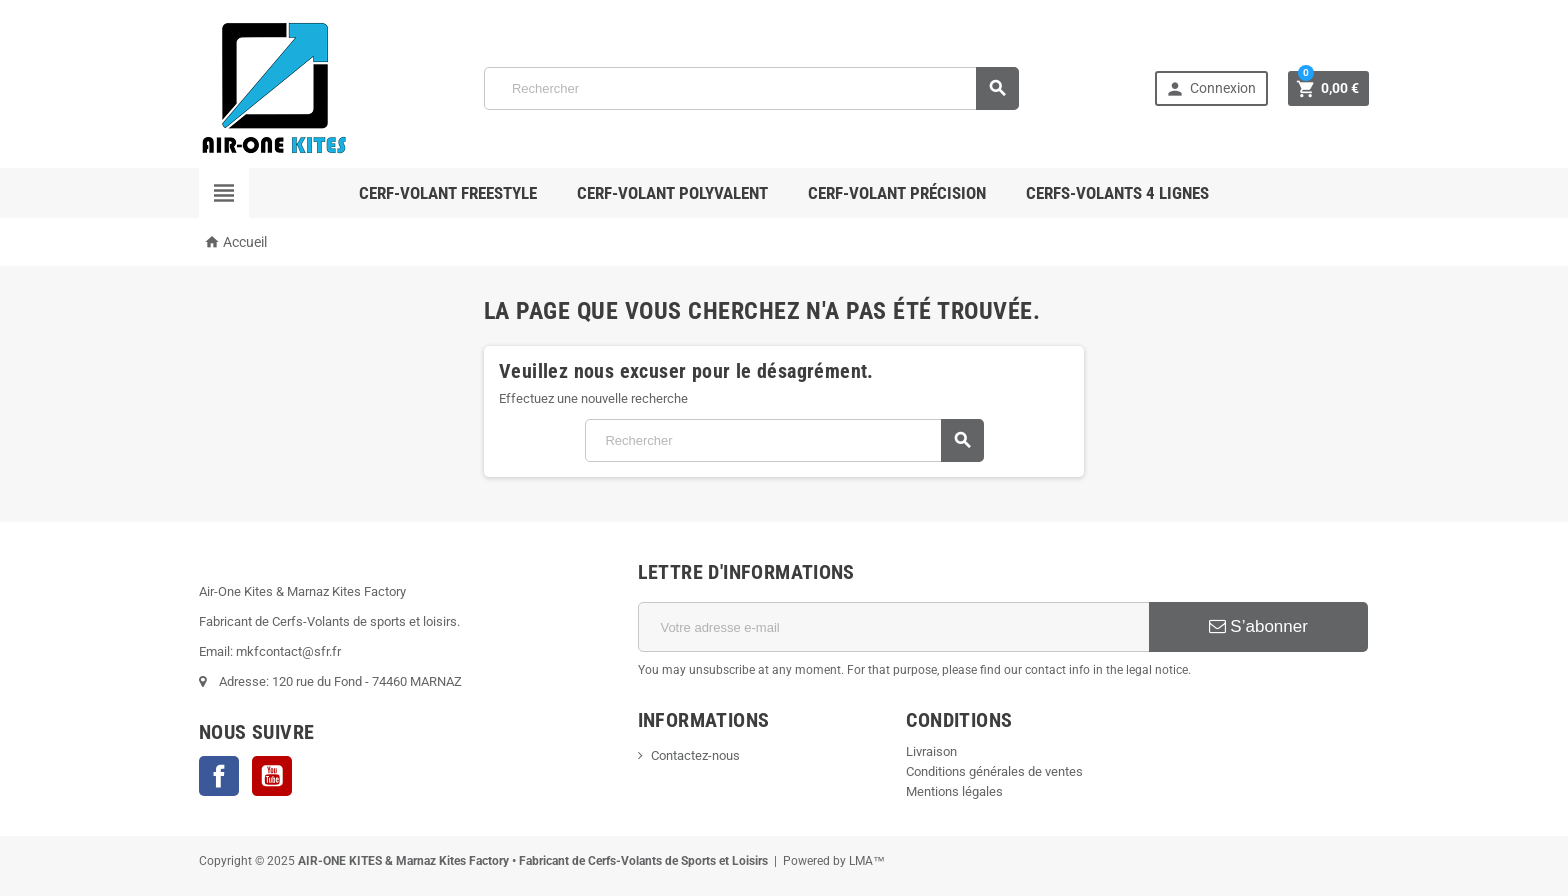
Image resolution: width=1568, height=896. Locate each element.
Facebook (219, 776)
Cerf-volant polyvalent (672, 193)
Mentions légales (954, 791)
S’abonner (1258, 626)
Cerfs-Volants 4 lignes (1117, 193)
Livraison (931, 751)
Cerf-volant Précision (897, 193)
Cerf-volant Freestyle (448, 193)
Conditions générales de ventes (994, 771)
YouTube (272, 776)
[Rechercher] (751, 88)
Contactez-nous (695, 755)
